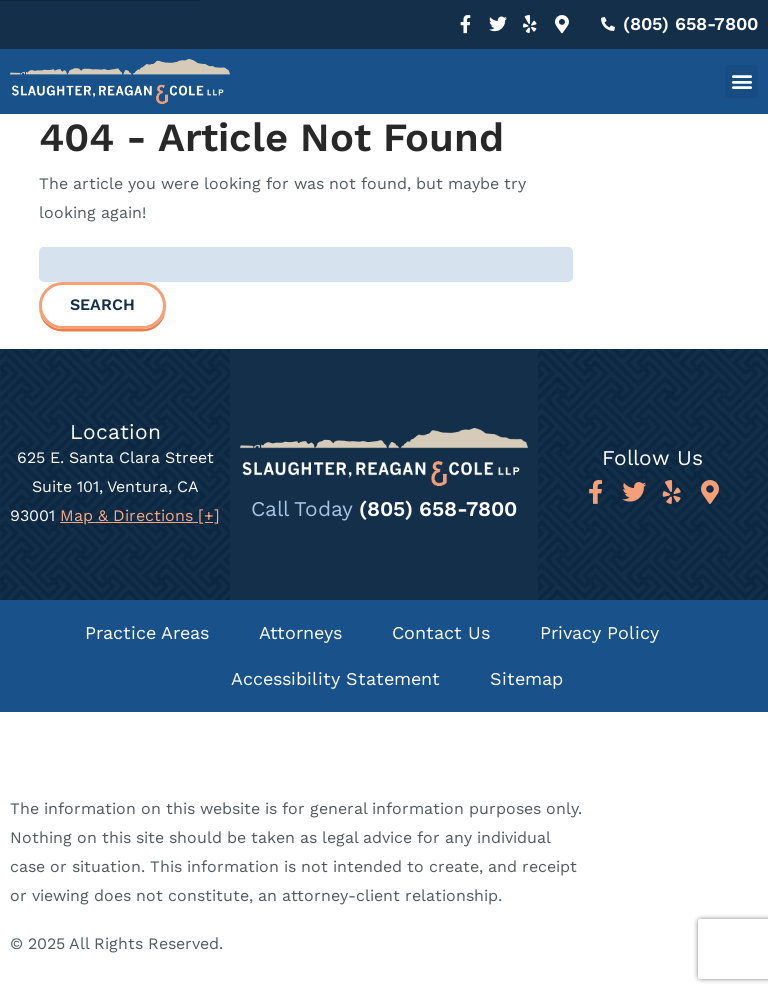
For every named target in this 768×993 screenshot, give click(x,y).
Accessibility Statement (335, 678)
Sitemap (526, 678)
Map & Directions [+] (140, 515)
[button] (741, 81)
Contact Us (441, 632)
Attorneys (300, 632)
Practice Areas (147, 632)
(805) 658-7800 (438, 508)
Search (102, 304)
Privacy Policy (599, 632)
